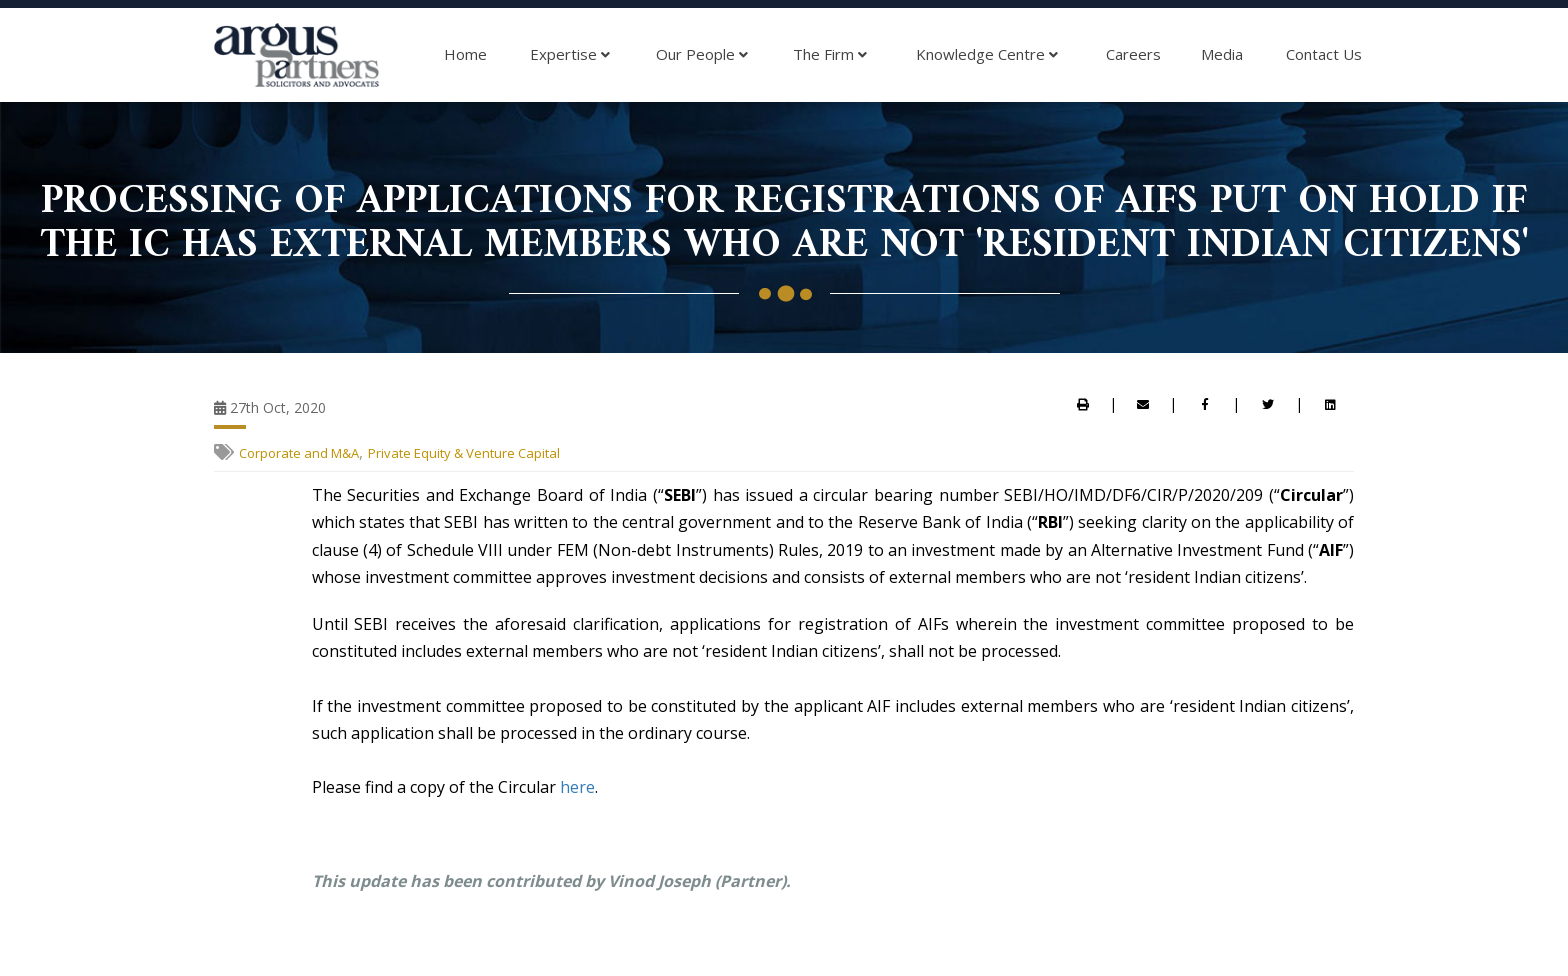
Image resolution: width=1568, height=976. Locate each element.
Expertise (570, 55)
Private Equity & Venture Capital (464, 453)
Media (1222, 54)
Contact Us (1324, 54)
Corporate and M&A (299, 453)
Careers (1133, 54)
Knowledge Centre (987, 55)
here (577, 787)
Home (465, 54)
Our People (702, 55)
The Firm (830, 55)
